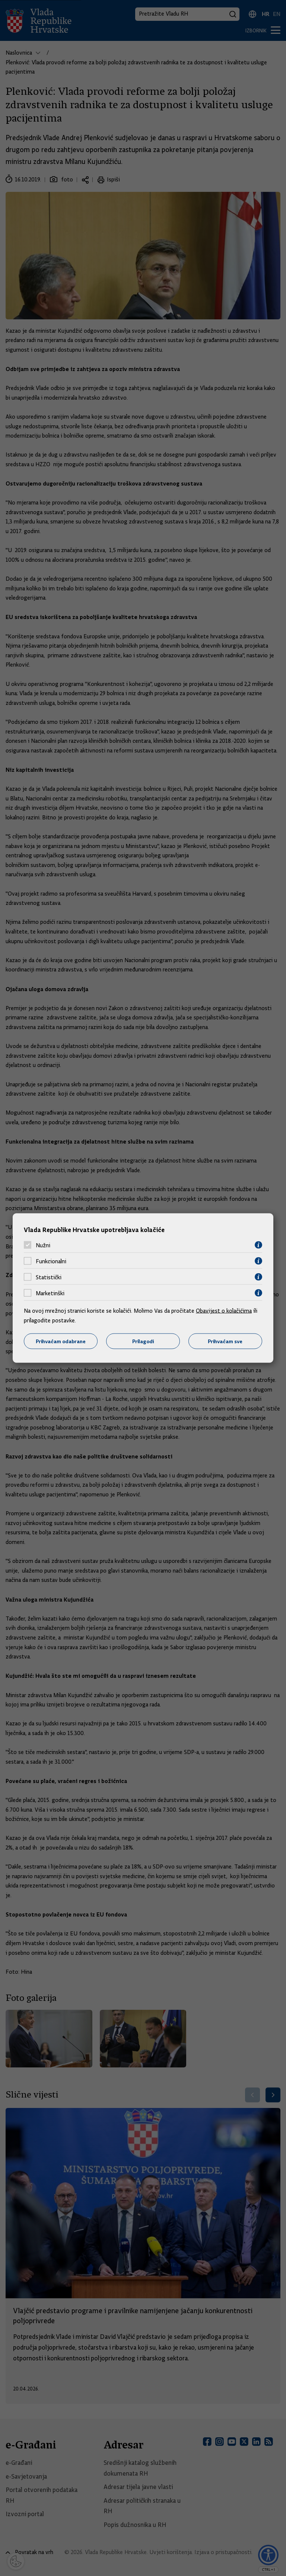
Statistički (48, 1277)
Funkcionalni (51, 1261)
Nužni (43, 1245)
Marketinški (50, 1293)
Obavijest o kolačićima (224, 1311)
